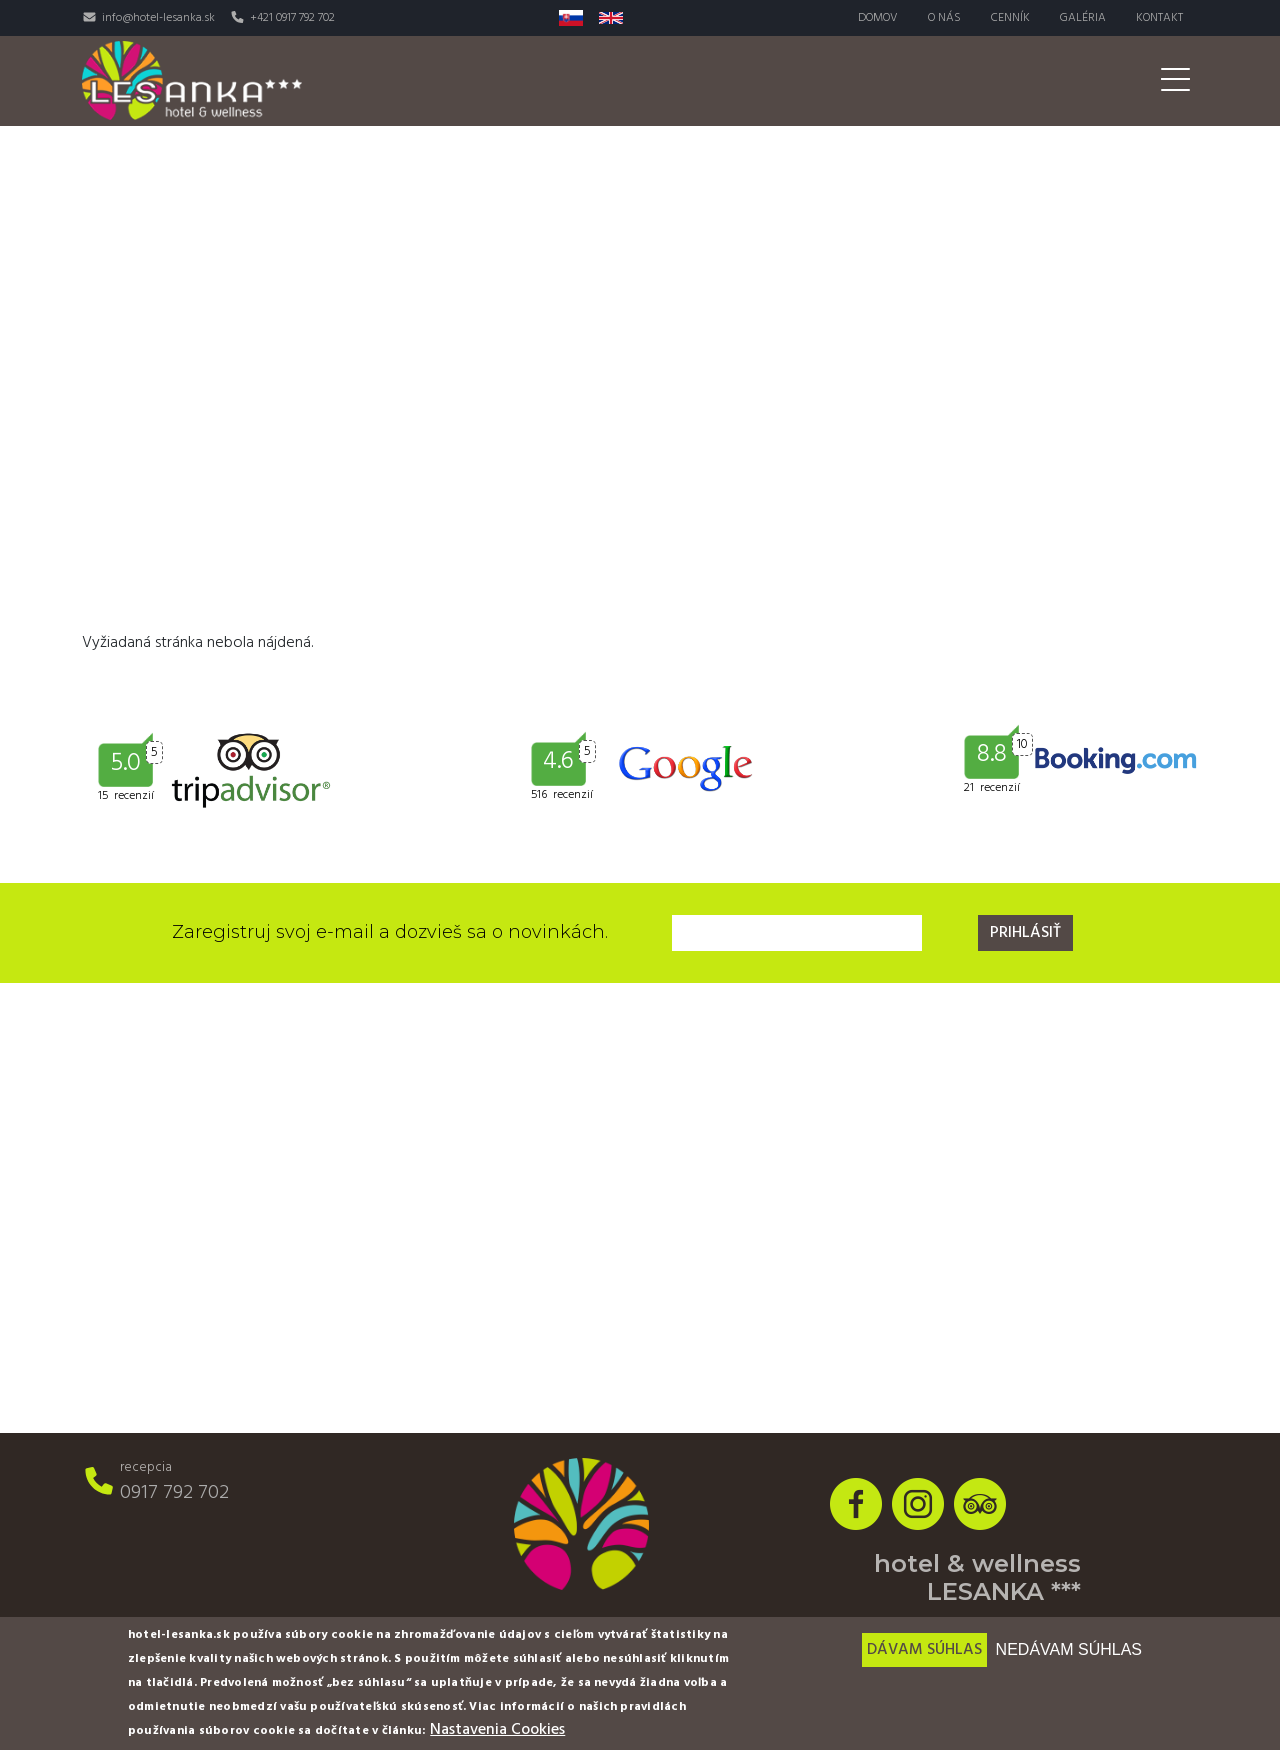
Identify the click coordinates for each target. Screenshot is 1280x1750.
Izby (525, 81)
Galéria (1083, 18)
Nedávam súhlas (1069, 1649)
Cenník (1010, 18)
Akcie (1158, 81)
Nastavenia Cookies (497, 1730)
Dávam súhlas (924, 1650)
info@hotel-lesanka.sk (158, 18)
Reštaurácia (629, 81)
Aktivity (859, 81)
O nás (944, 18)
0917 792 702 (174, 1493)
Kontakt (1159, 18)
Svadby (959, 81)
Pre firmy (1062, 81)
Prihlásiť (1025, 933)
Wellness (752, 81)
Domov (878, 18)
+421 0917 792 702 (292, 18)
